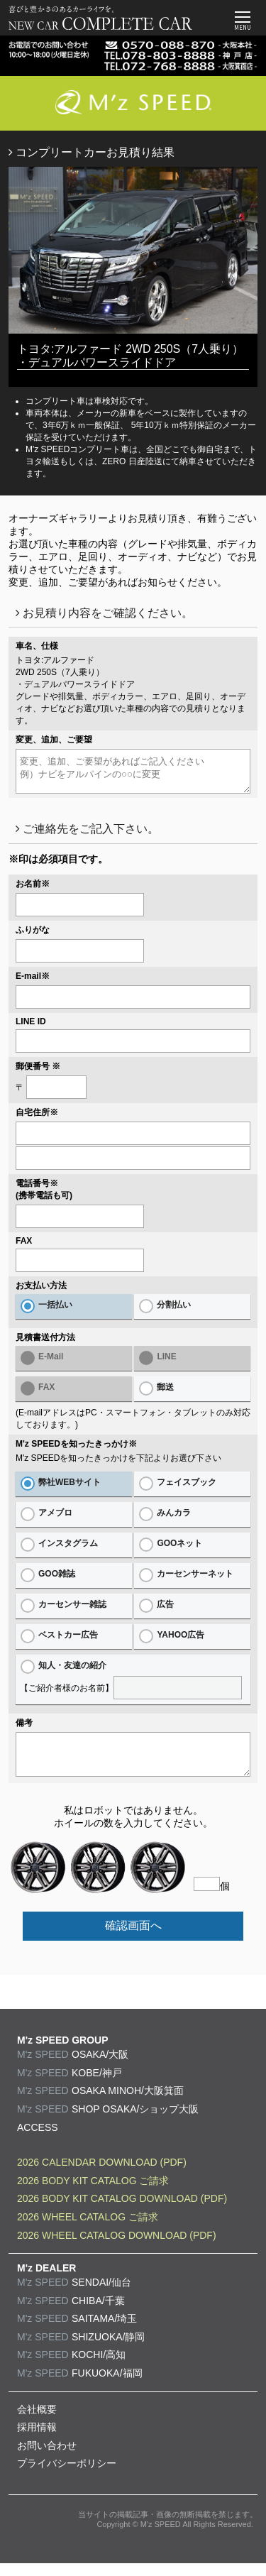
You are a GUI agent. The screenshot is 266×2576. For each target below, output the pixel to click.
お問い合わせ (47, 2458)
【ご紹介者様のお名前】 (133, 1685)
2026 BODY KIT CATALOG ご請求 (93, 2193)
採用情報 (37, 2439)
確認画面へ (133, 1938)
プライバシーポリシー (66, 2476)
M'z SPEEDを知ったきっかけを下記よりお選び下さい (118, 1464)
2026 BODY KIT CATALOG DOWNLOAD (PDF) (122, 2211)
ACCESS (37, 2140)
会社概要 (37, 2422)
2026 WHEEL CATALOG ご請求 (87, 2229)
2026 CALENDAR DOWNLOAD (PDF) (102, 2175)
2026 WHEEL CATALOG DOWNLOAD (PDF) (116, 2248)
